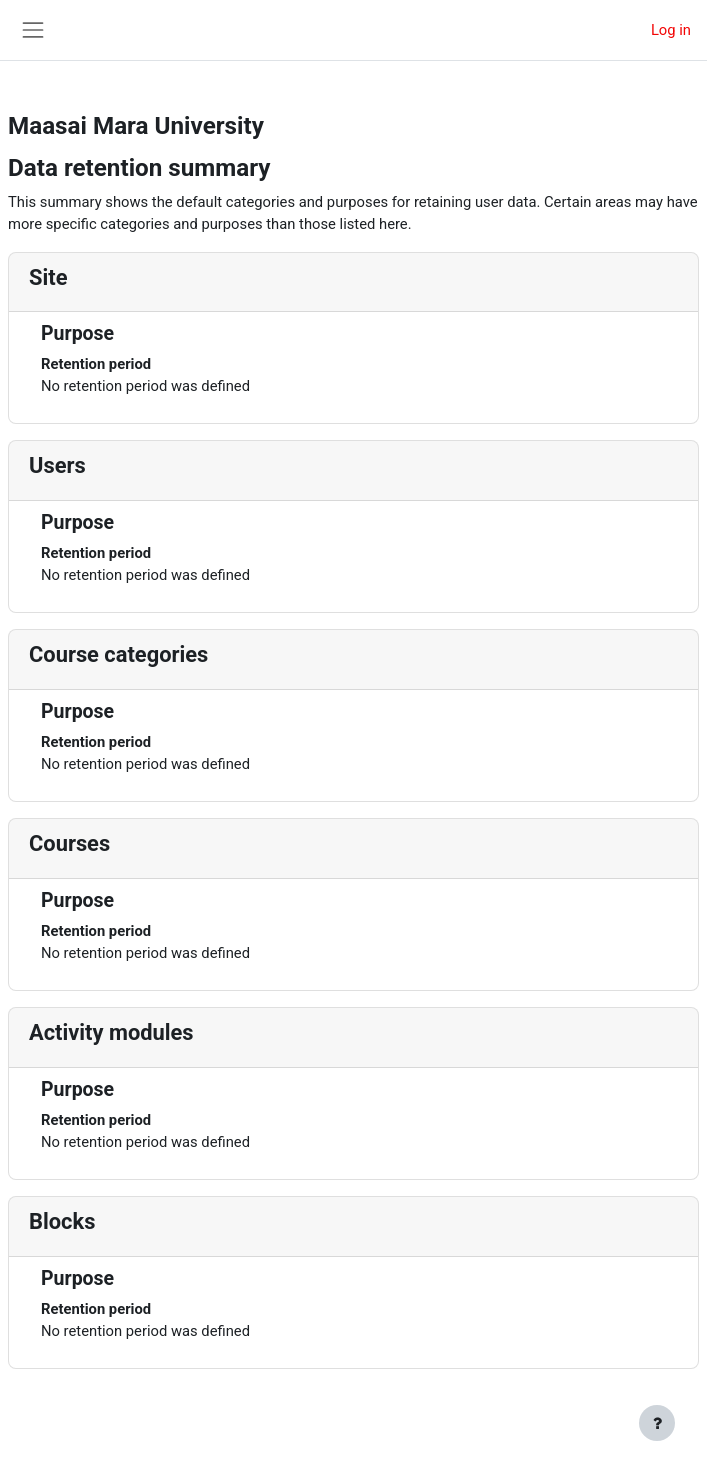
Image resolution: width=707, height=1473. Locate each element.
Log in (671, 30)
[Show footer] (657, 1423)
